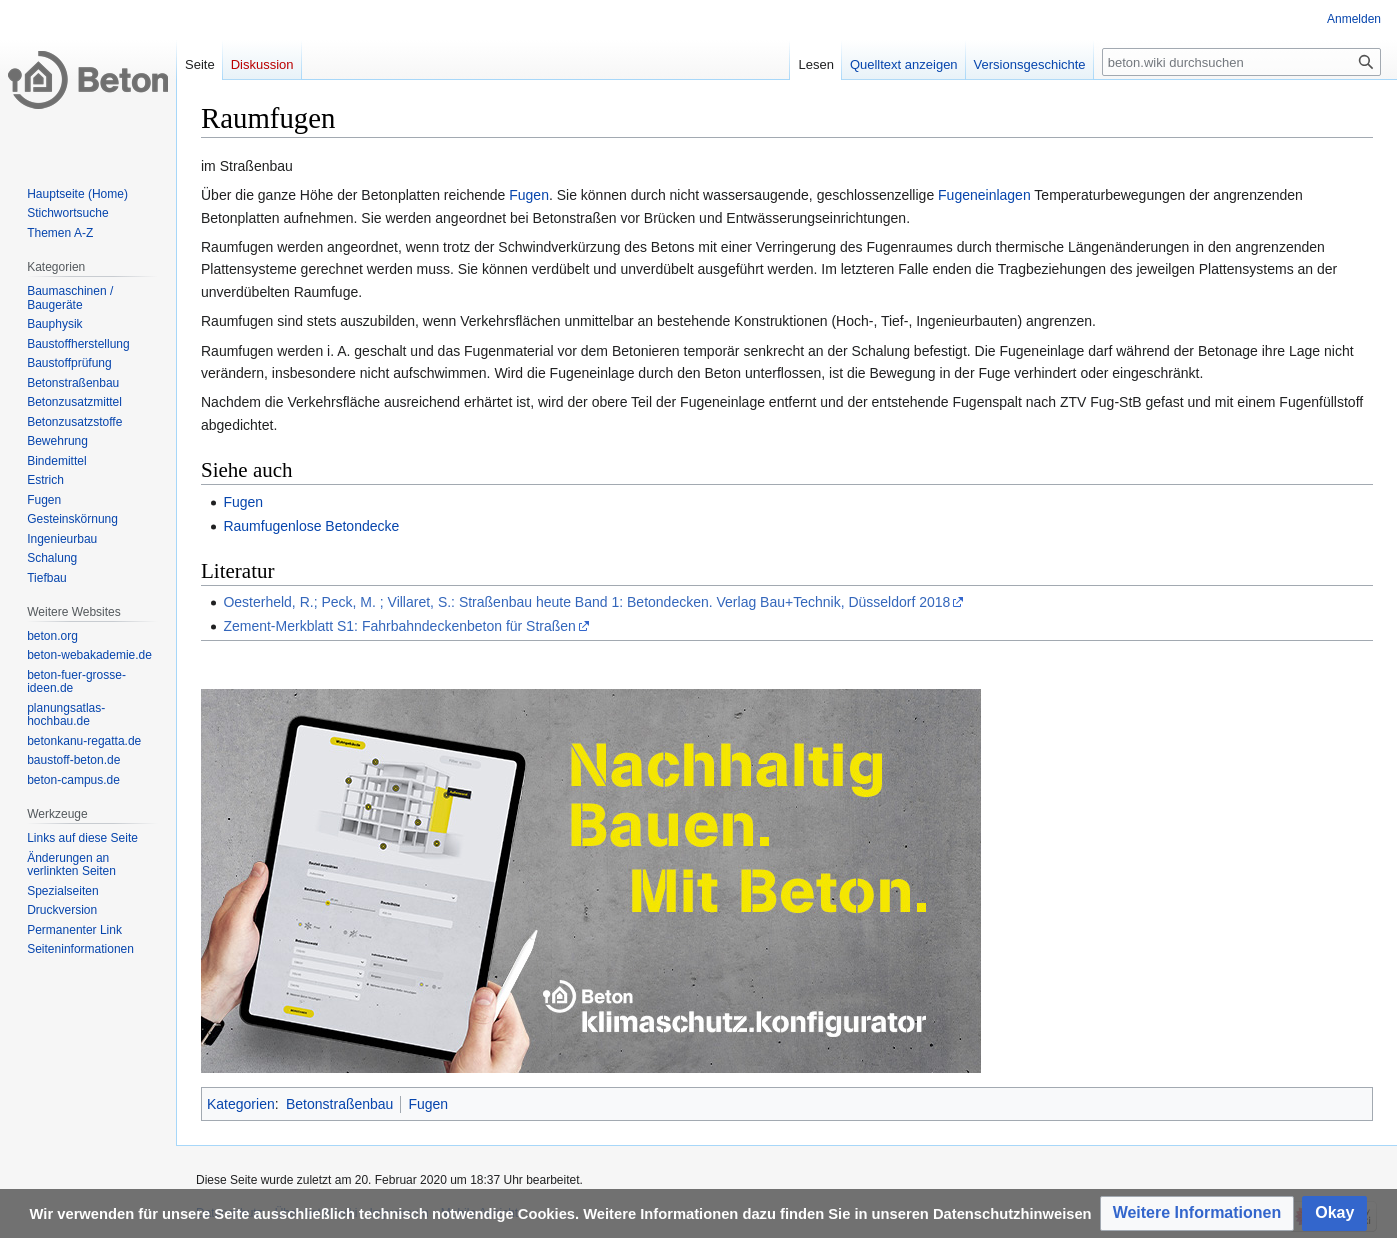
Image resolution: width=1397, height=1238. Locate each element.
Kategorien (241, 1104)
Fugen (529, 195)
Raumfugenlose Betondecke (311, 526)
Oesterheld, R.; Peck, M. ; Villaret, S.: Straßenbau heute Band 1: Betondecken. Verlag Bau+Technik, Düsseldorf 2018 (586, 602)
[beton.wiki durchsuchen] (1241, 62)
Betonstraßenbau (339, 1104)
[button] (1197, 1213)
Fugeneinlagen (984, 195)
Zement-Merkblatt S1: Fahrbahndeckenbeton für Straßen (399, 626)
